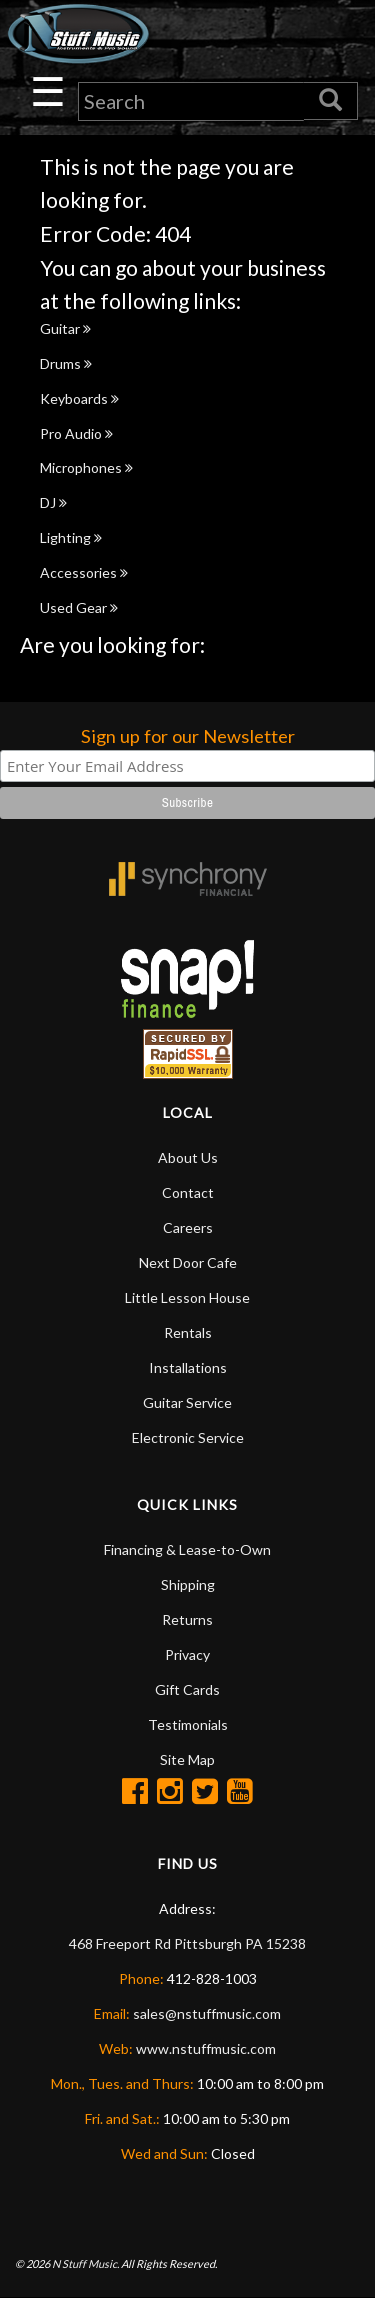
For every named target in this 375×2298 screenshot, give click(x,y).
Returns (187, 1619)
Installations (188, 1367)
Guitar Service (187, 1402)
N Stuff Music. (85, 2263)
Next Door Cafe (188, 1262)
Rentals (188, 1332)
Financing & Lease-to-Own (187, 1549)
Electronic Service (188, 1437)
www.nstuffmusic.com (206, 2048)
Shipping (188, 1584)
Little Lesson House (187, 1297)
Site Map (187, 1759)
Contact (188, 1192)
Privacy (187, 1654)
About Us (188, 1157)
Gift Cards (187, 1689)
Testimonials (188, 1724)
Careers (188, 1227)
